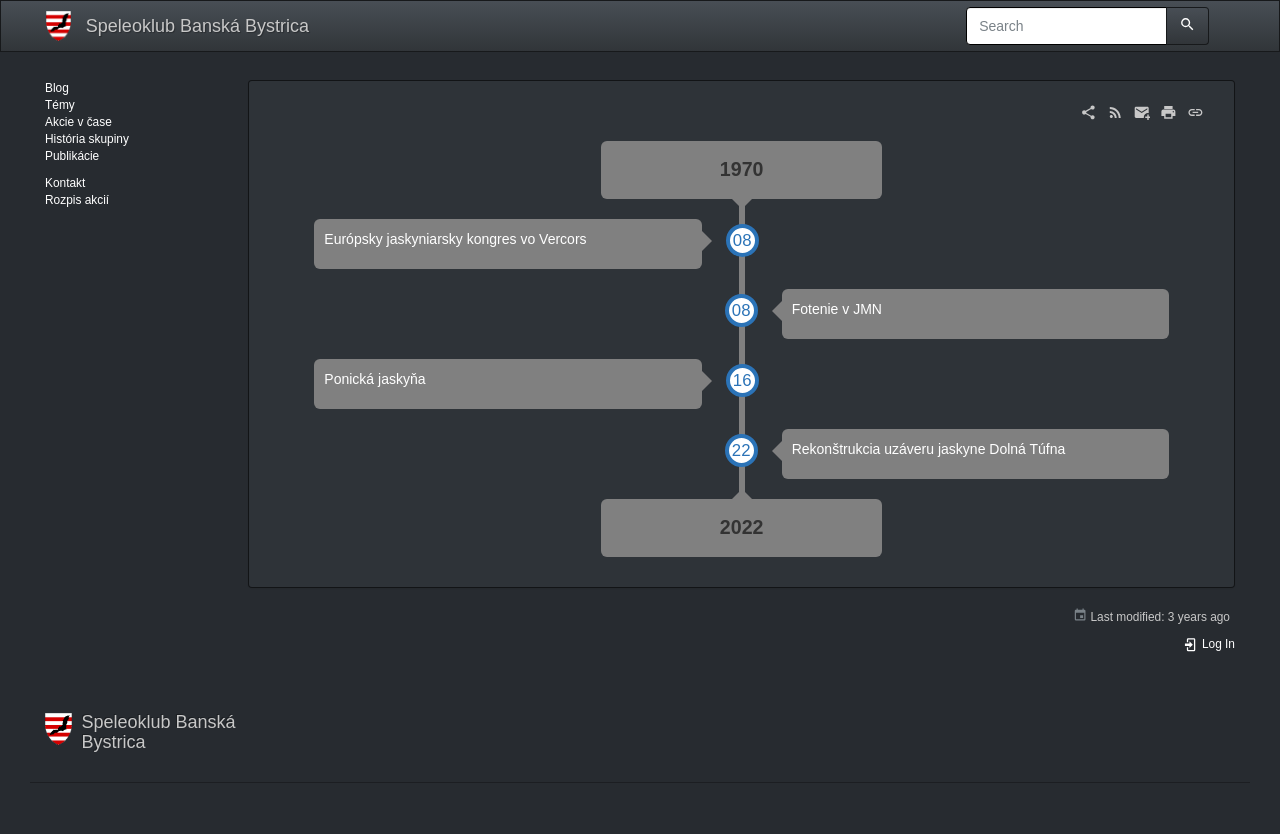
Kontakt (65, 183)
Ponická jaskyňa (374, 379)
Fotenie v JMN (837, 309)
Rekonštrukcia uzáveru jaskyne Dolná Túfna (929, 449)
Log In (1209, 644)
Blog (57, 88)
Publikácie (72, 156)
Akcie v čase (78, 122)
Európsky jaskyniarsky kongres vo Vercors (455, 239)
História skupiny (87, 139)
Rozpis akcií (77, 200)
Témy (60, 105)
